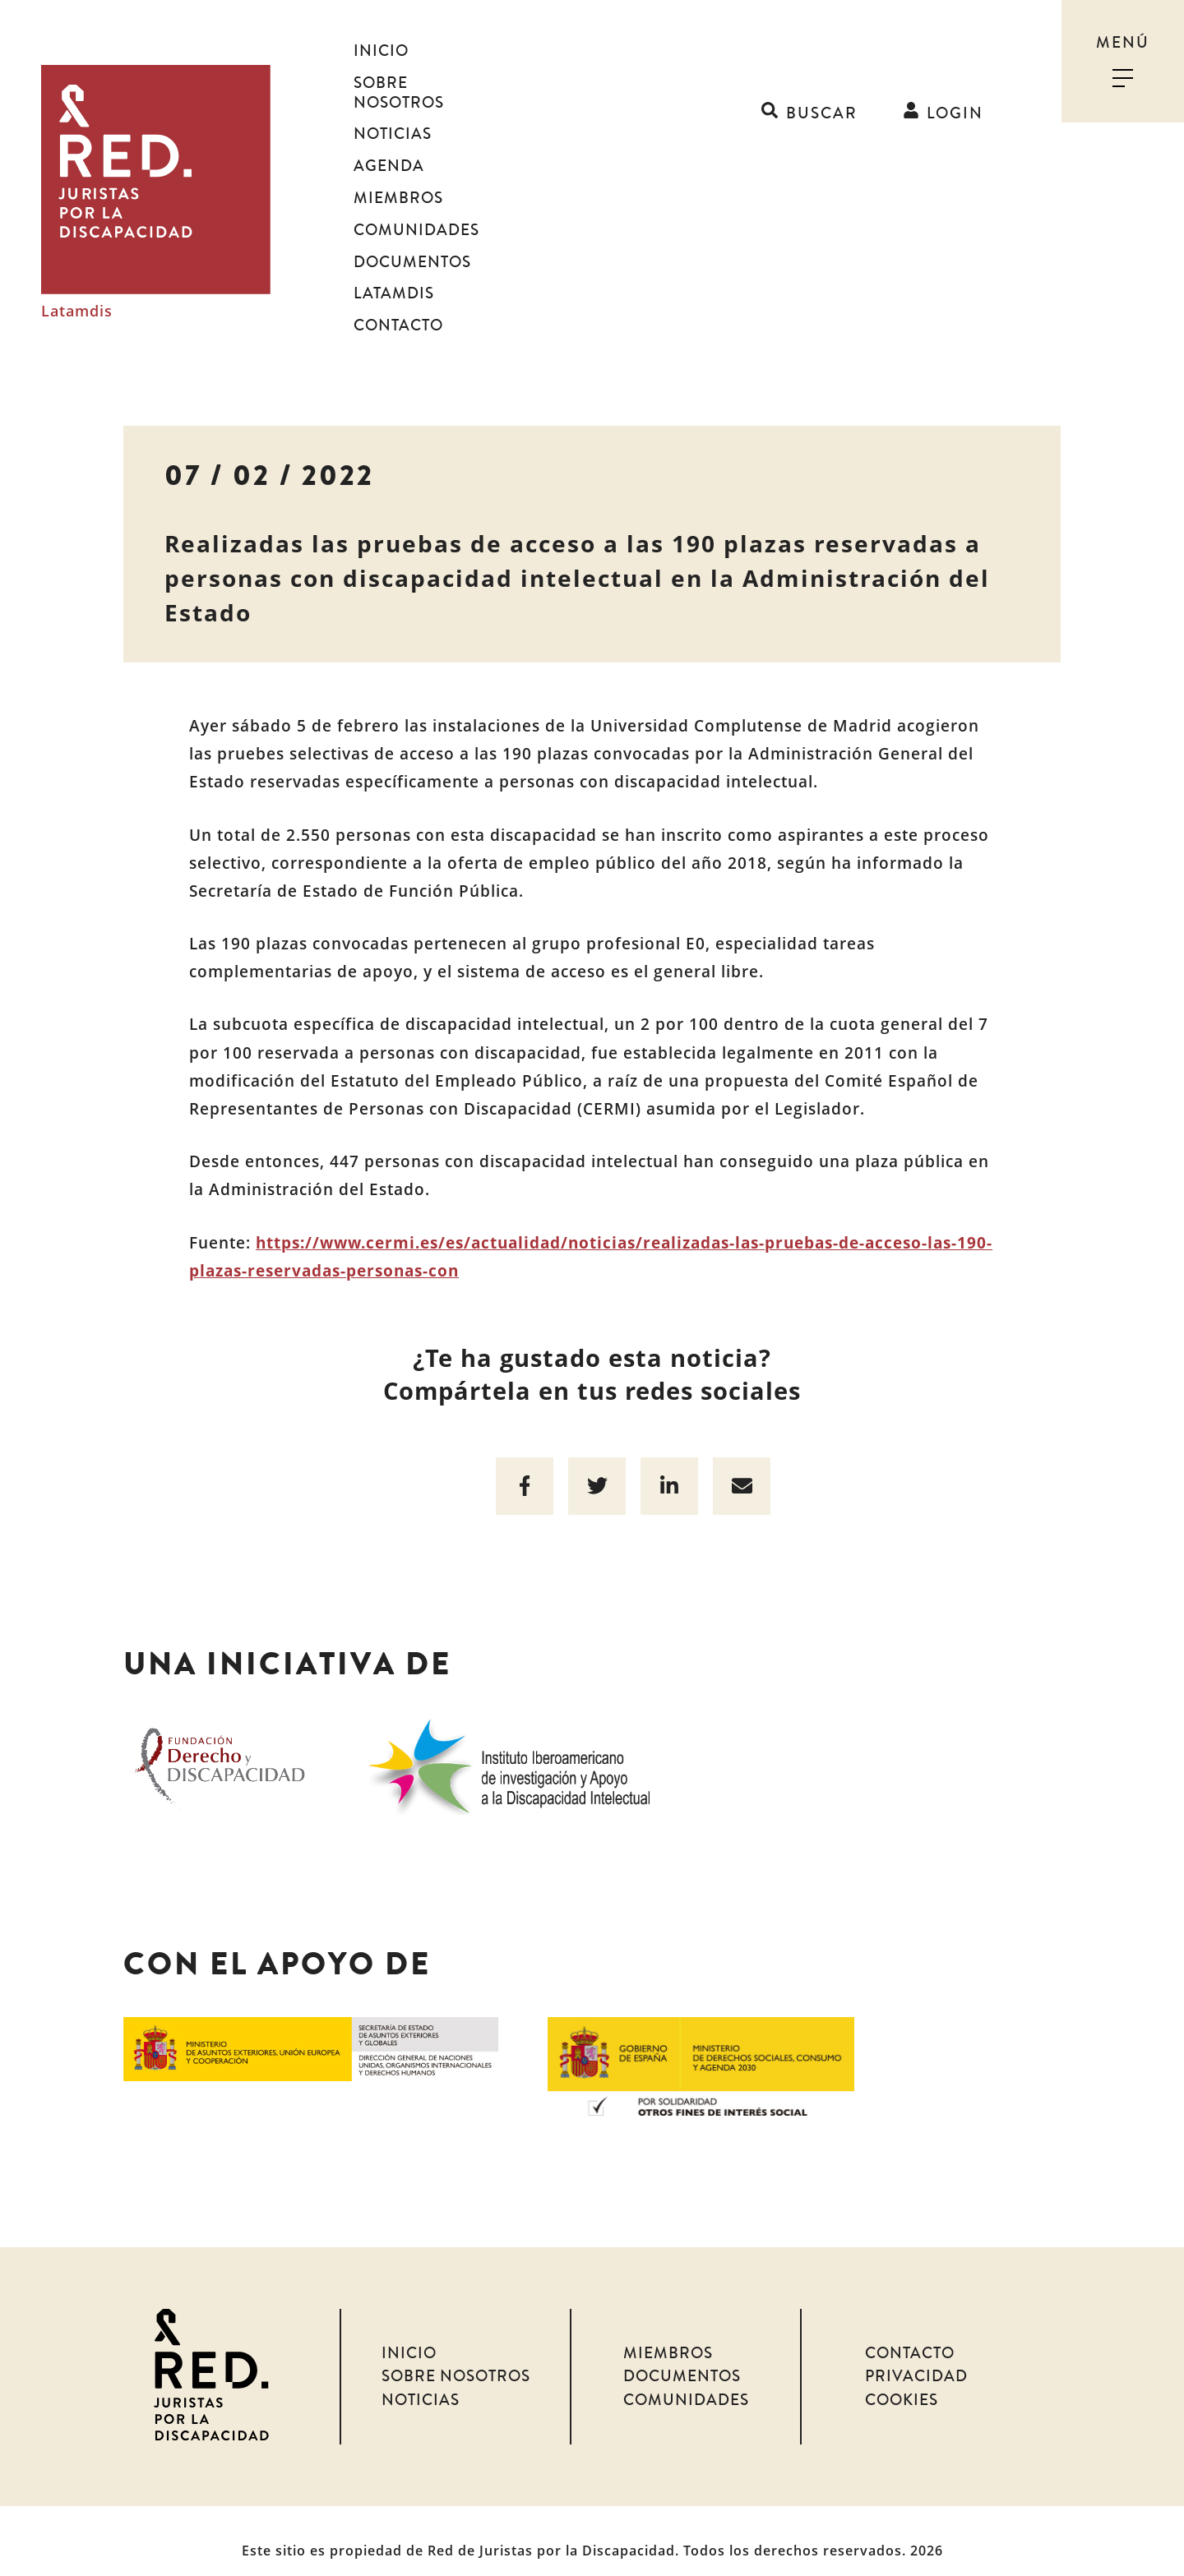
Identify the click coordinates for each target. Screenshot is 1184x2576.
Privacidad (916, 2357)
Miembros (398, 178)
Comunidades (416, 210)
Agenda (389, 146)
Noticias (393, 115)
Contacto (398, 305)
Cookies (901, 2381)
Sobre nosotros (428, 83)
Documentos (412, 242)
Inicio (381, 50)
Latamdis (77, 302)
